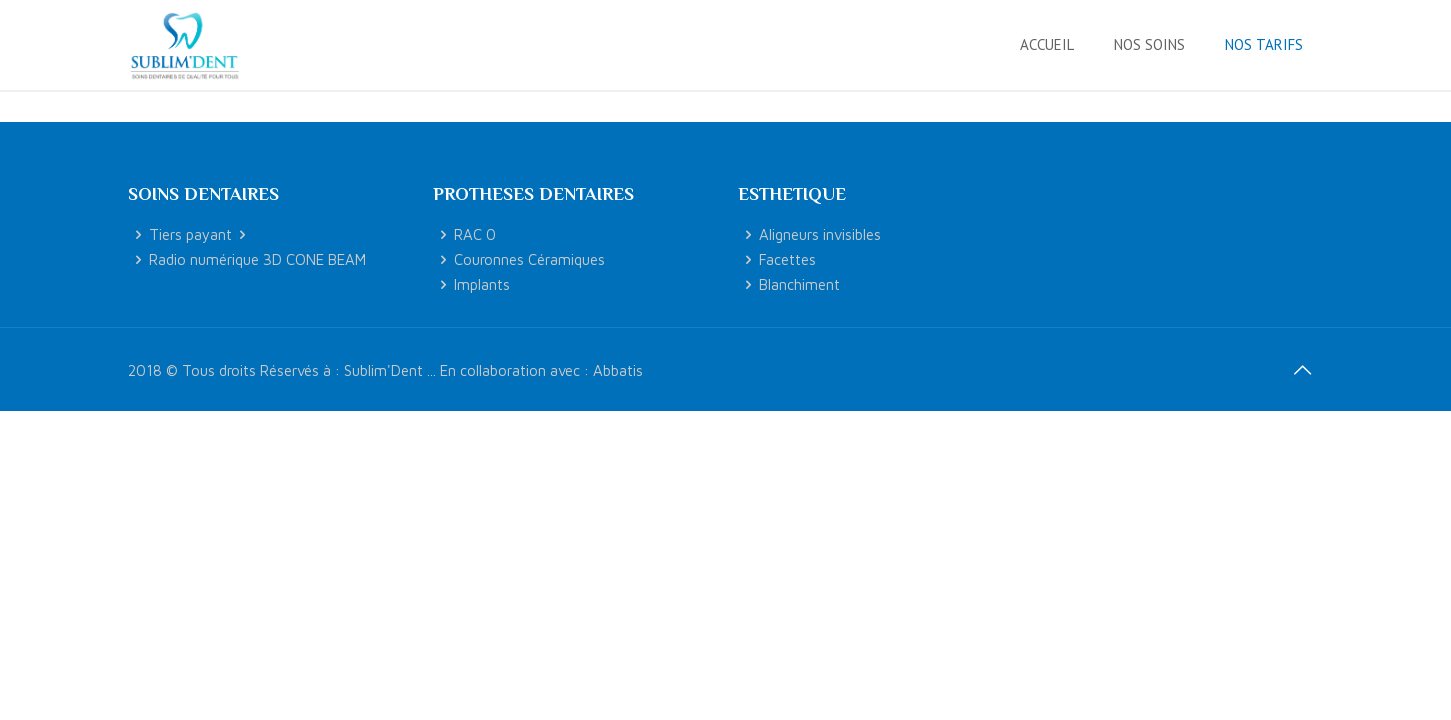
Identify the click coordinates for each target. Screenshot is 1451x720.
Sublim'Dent (383, 370)
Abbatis (618, 370)
